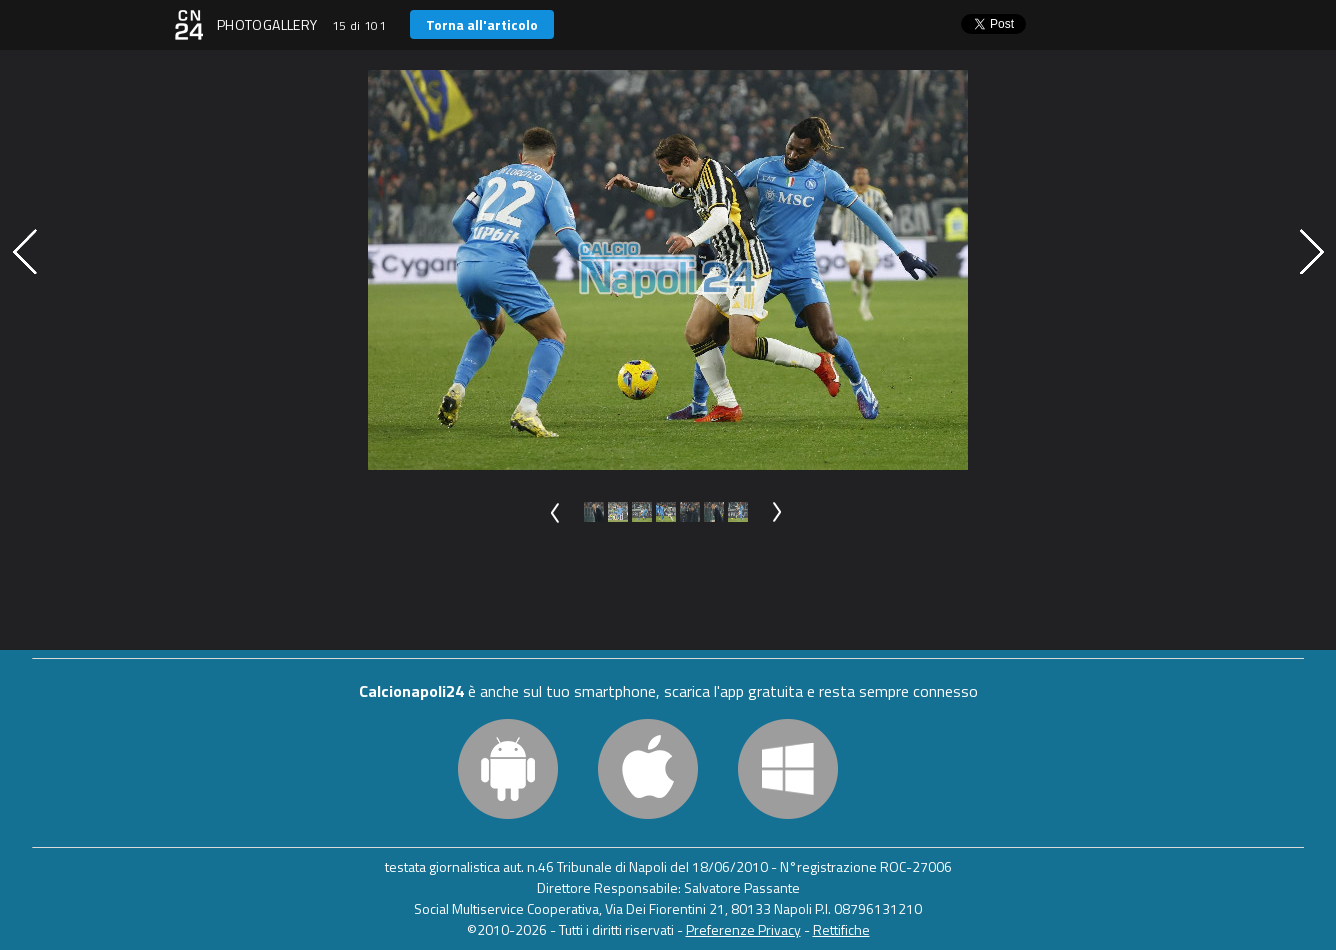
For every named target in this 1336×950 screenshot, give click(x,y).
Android (508, 769)
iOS (648, 769)
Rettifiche (841, 929)
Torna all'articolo (482, 24)
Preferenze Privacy (743, 929)
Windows (788, 769)
